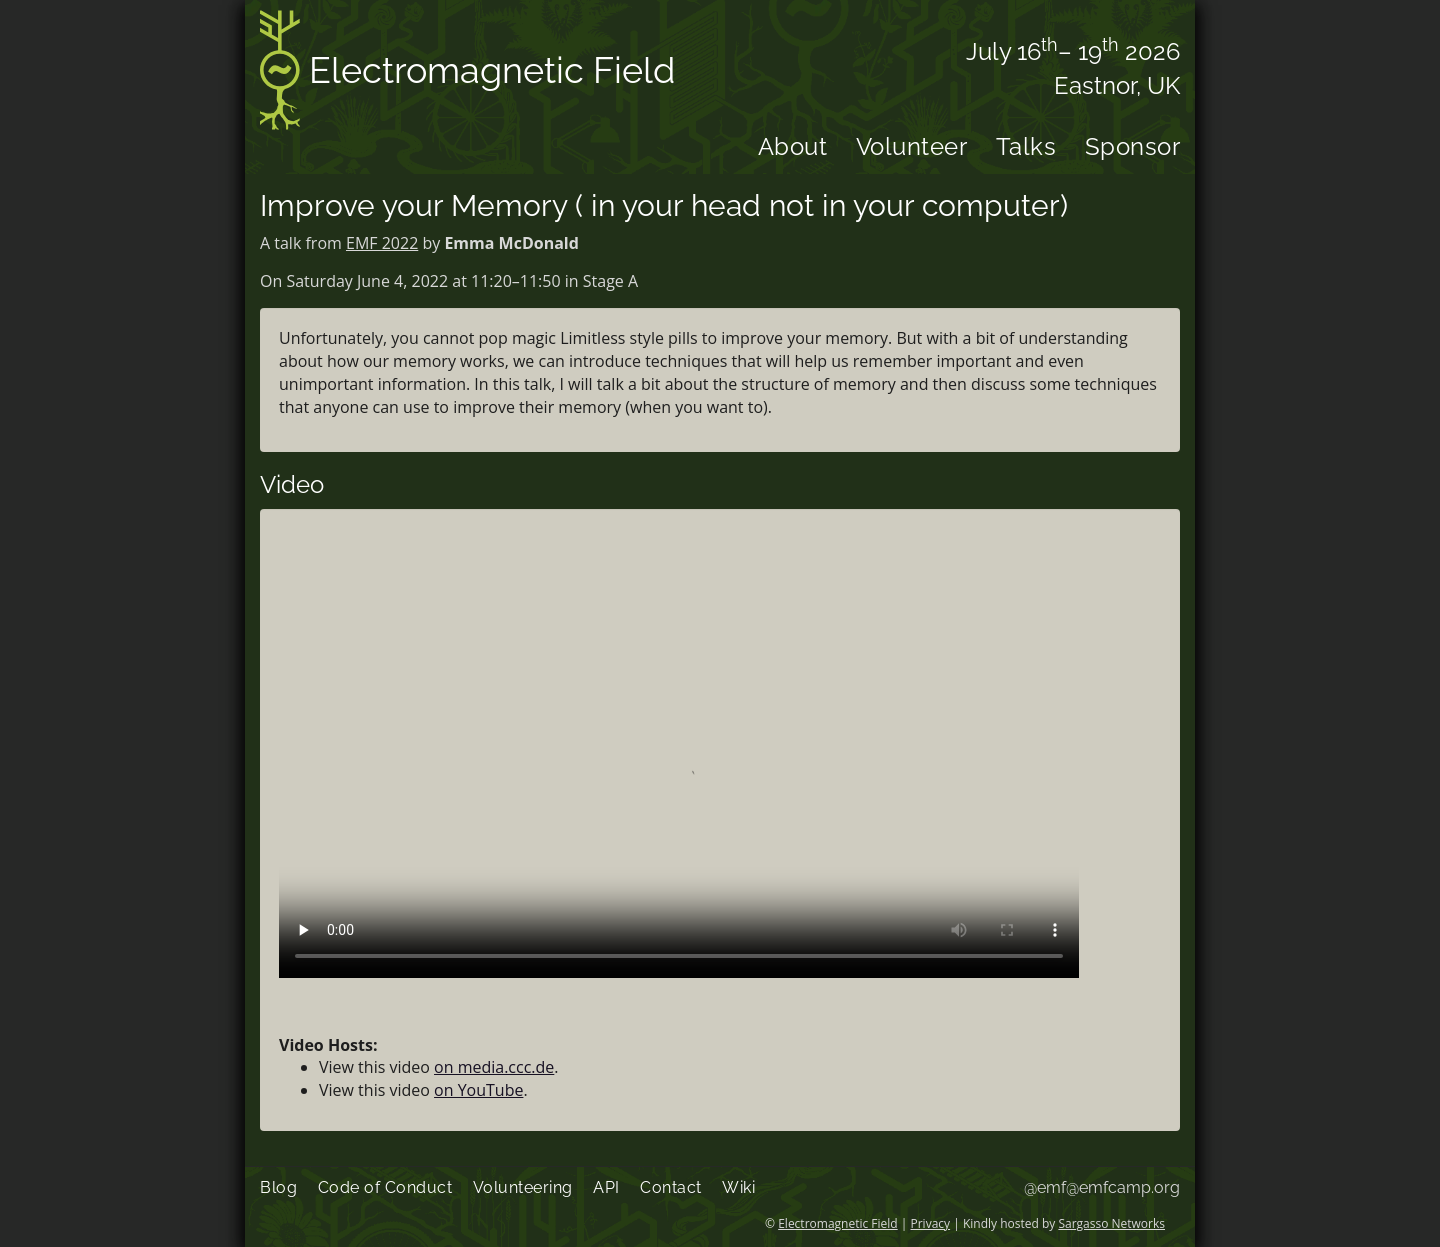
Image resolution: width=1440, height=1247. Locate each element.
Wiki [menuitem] (738, 1187)
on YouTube (478, 1090)
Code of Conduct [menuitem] (385, 1187)
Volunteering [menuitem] (523, 1187)
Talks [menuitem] (1026, 146)
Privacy (931, 1223)
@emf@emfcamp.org (1102, 1187)
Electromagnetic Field (467, 73)
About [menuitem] (793, 146)
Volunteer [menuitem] (912, 146)
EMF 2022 (382, 243)
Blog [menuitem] (278, 1187)
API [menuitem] (606, 1187)
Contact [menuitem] (671, 1187)
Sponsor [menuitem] (1133, 146)
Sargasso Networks (1111, 1223)
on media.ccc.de (494, 1067)
